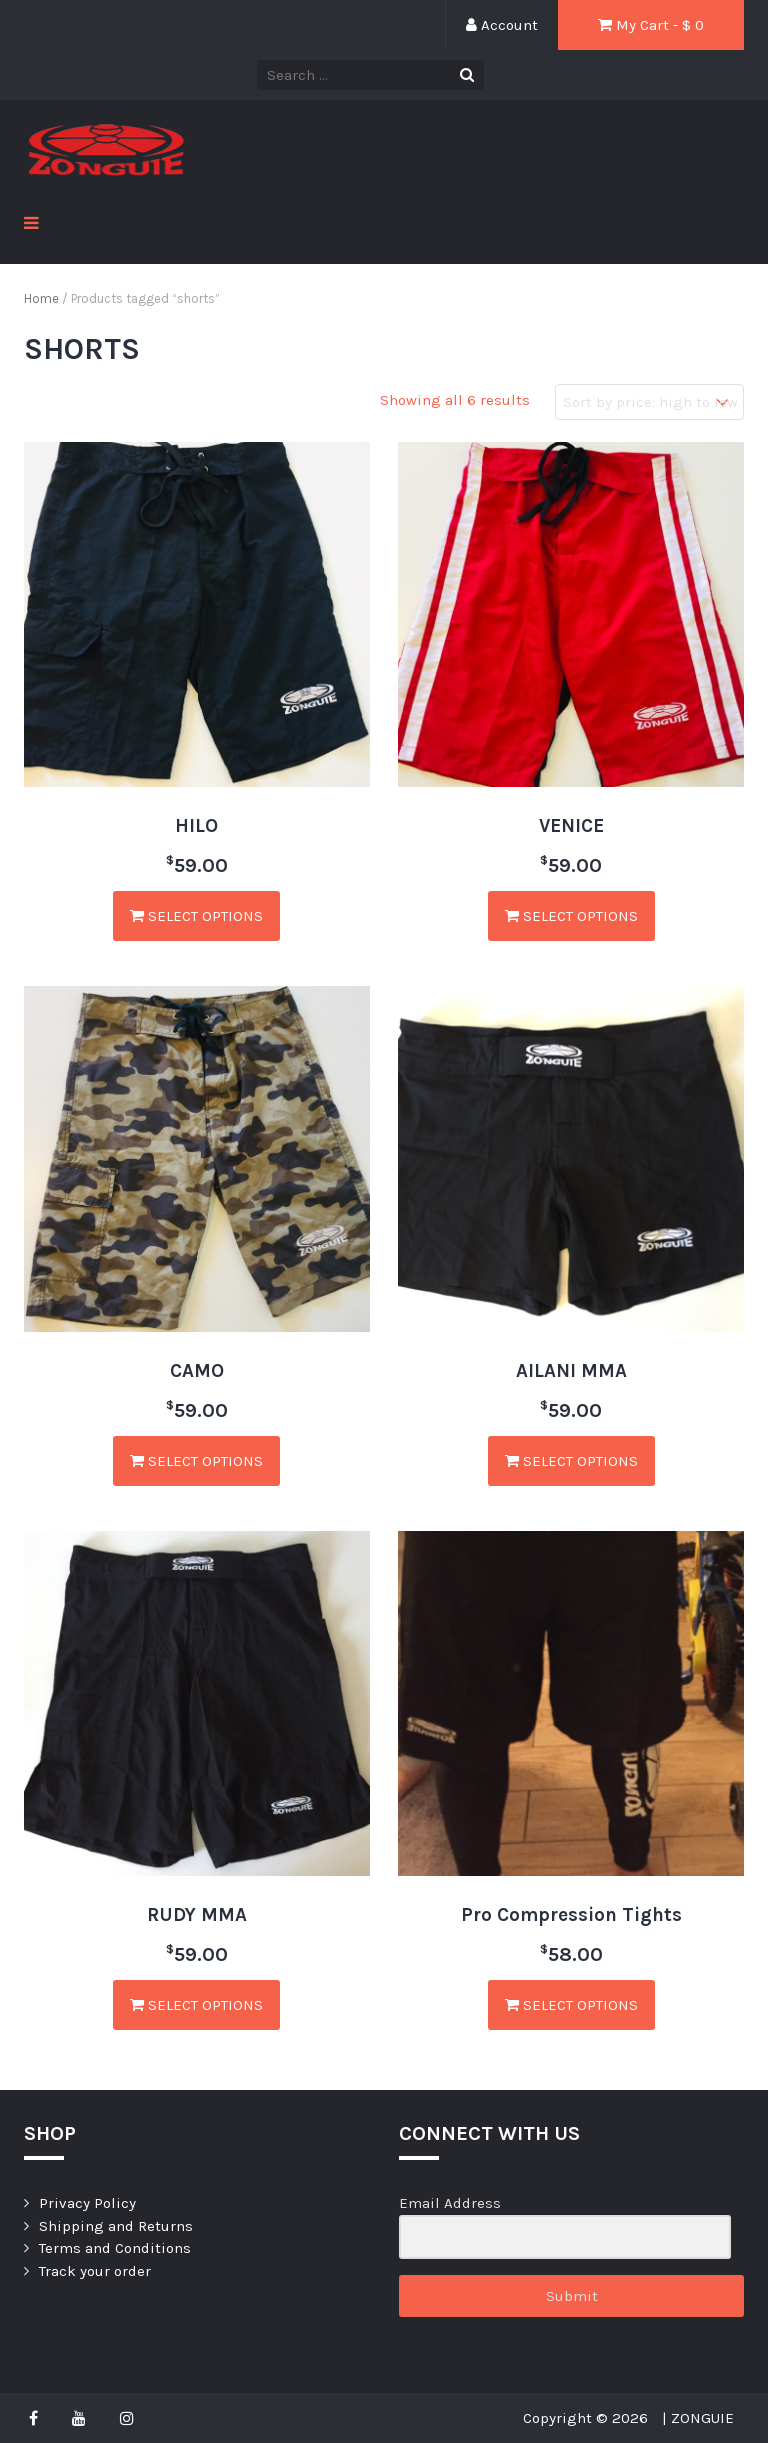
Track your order (95, 2271)
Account (502, 25)
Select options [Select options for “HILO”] (196, 916)
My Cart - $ (651, 25)
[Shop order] (649, 402)
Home (41, 298)
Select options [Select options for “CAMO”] (196, 1461)
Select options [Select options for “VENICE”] (571, 916)
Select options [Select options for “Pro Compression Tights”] (571, 2005)
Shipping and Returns (116, 2226)
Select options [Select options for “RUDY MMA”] (196, 2005)
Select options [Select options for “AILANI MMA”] (571, 1461)
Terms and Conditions (115, 2248)
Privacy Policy (87, 2203)
